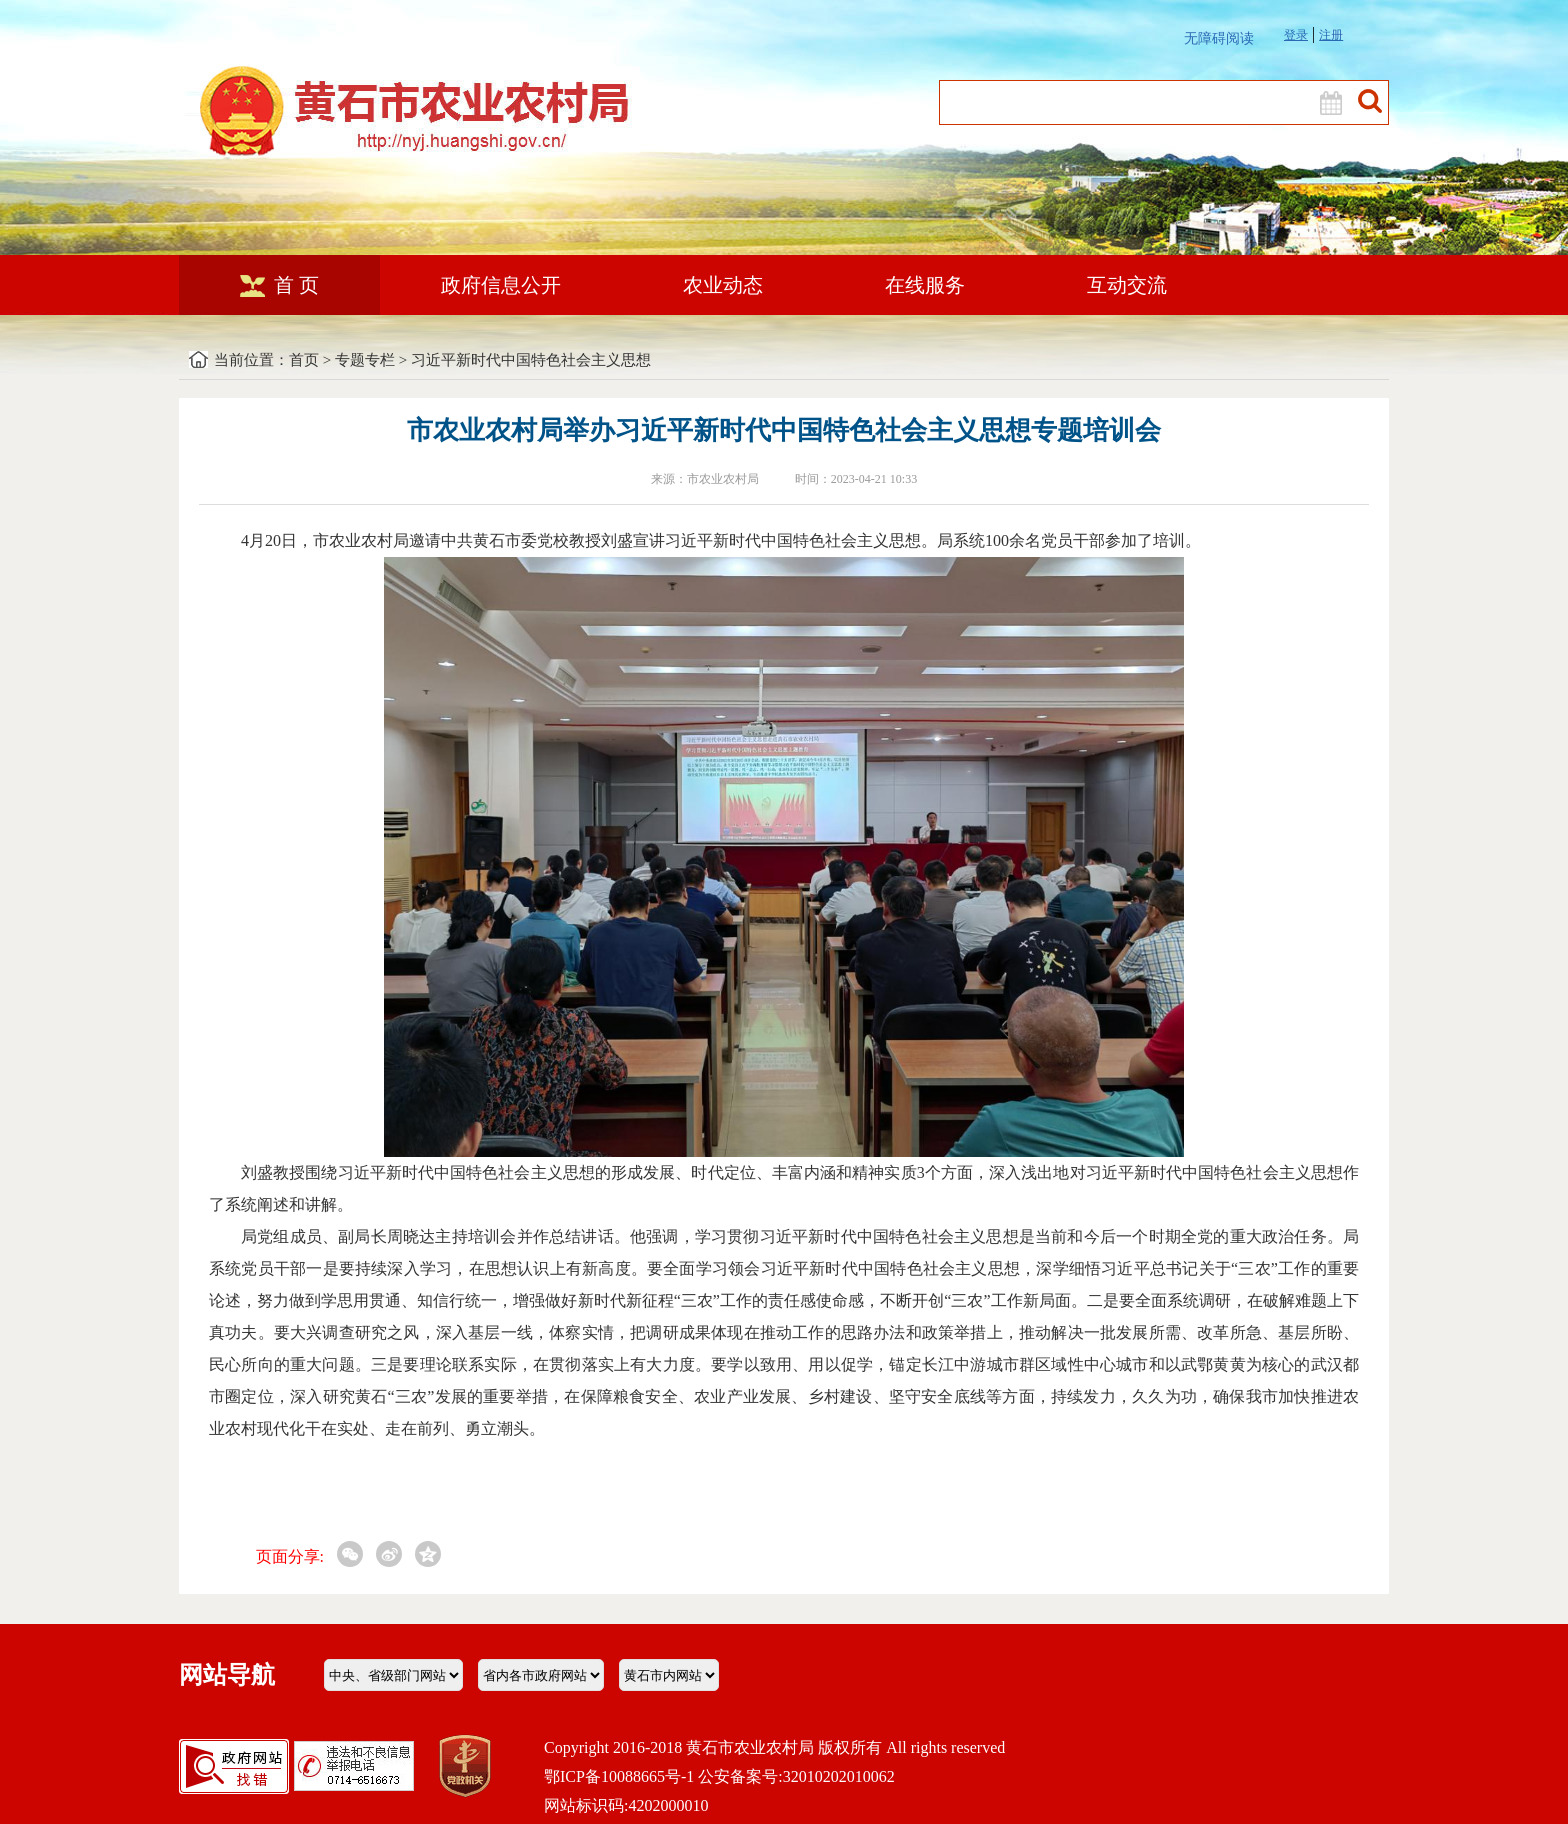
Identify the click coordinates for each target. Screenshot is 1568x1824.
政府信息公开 (501, 285)
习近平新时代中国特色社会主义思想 (531, 360)
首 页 (279, 285)
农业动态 (723, 285)
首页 (304, 360)
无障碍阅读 (1219, 38)
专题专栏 (365, 360)
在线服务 (925, 285)
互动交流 (1127, 285)
